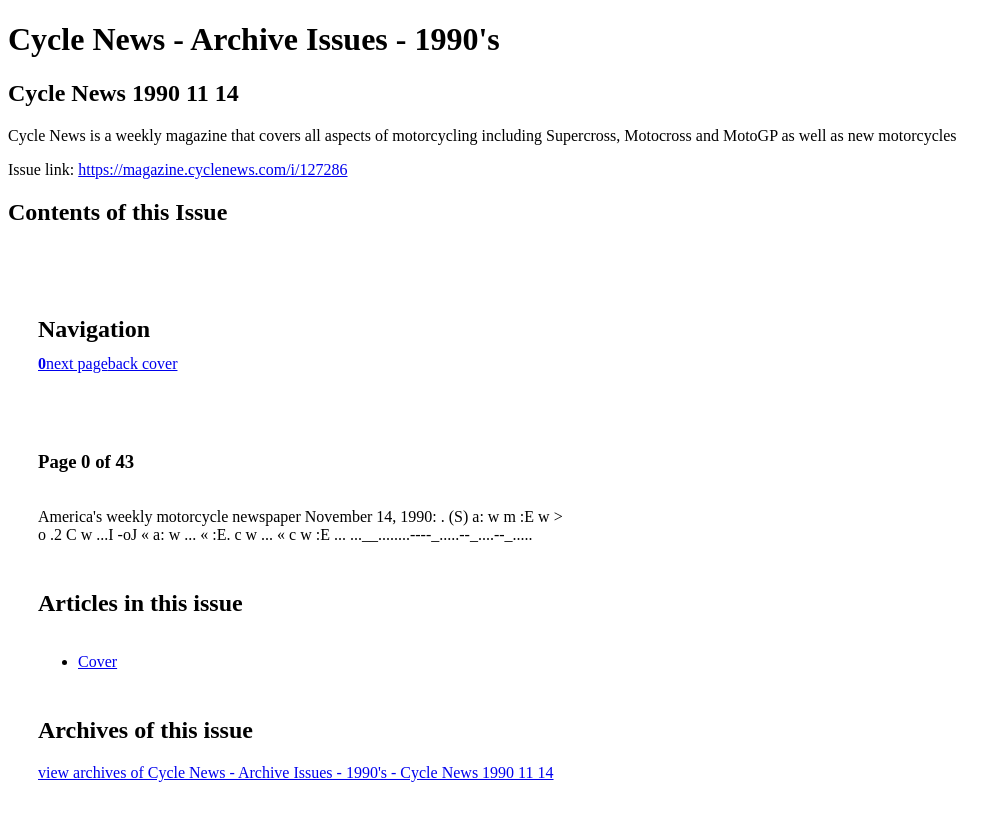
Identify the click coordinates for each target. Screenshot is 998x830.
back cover (143, 363)
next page (77, 363)
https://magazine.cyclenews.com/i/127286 (212, 169)
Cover (97, 661)
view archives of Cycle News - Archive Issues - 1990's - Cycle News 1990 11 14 (296, 772)
